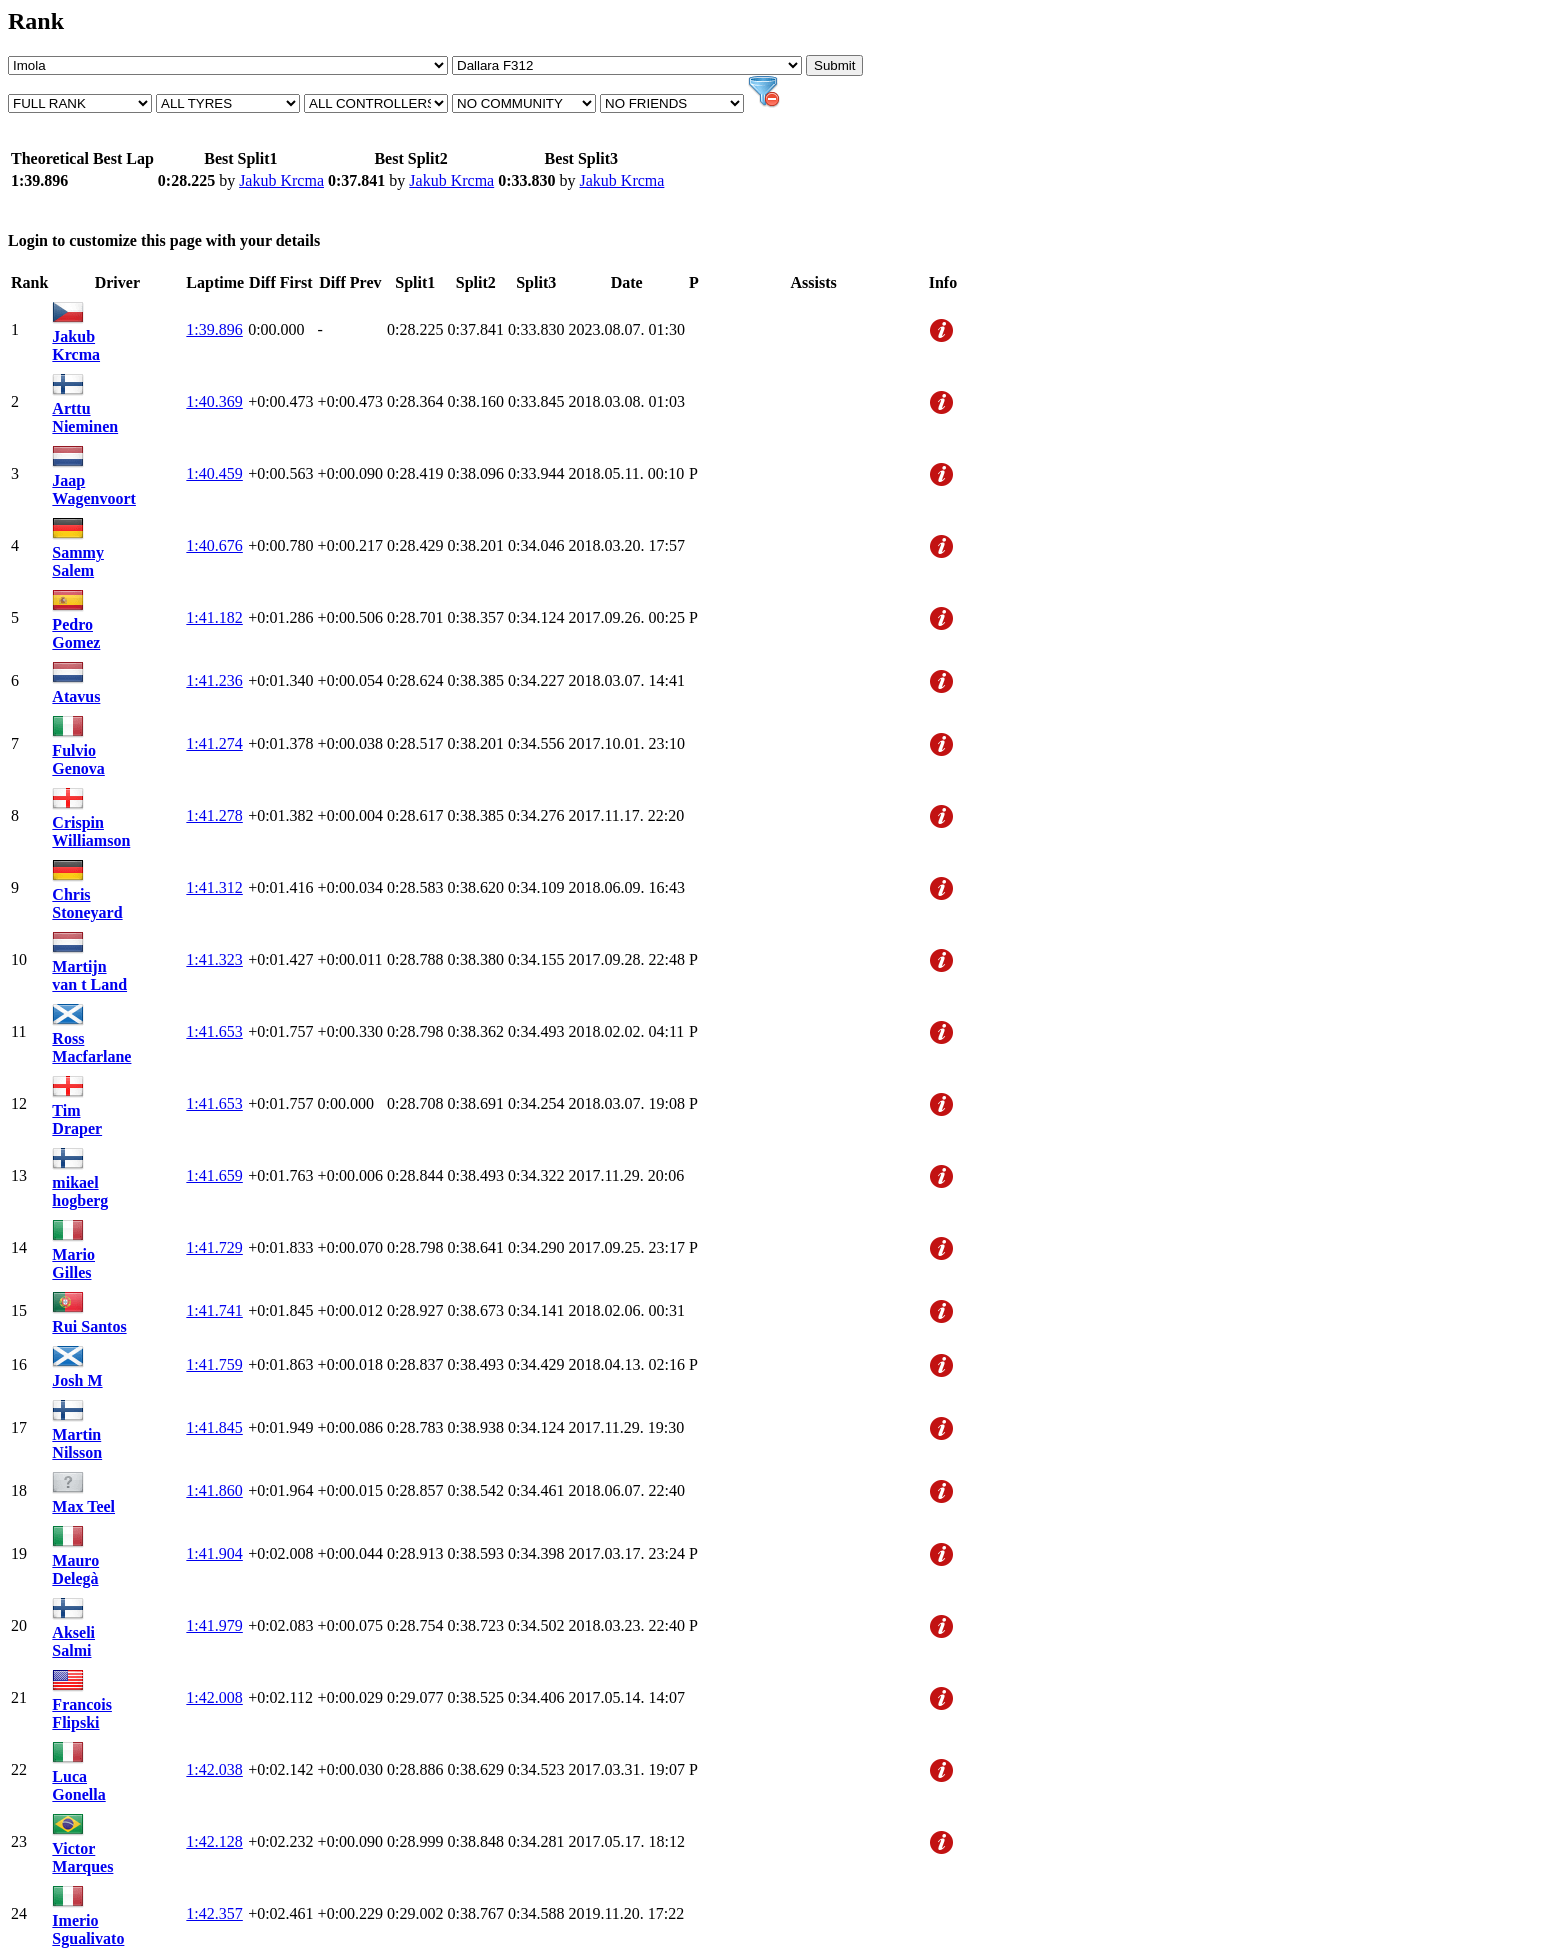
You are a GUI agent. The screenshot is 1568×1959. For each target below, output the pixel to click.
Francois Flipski (82, 1713)
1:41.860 (214, 1490)
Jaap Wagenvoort (94, 489)
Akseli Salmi (73, 1641)
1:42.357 (214, 1913)
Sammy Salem (78, 561)
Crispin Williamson (91, 831)
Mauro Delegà (75, 1569)
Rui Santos (89, 1326)
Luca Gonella (78, 1785)
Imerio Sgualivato (88, 1929)
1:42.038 (214, 1769)
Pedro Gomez (76, 633)
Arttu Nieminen (85, 417)
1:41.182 (214, 617)
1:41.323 (214, 959)
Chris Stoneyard (87, 903)
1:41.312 (214, 887)
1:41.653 (214, 1031)
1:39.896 (214, 329)
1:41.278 (214, 815)
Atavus (76, 696)
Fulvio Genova (78, 759)
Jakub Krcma (281, 180)
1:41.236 (214, 680)
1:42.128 (214, 1841)
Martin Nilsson (77, 1443)
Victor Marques (82, 1857)
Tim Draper (77, 1119)
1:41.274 (214, 743)
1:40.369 (214, 401)
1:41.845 (214, 1427)
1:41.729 (214, 1247)
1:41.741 (214, 1310)
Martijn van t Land (89, 975)
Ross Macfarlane (91, 1047)
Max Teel (83, 1506)
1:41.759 (214, 1364)
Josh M (77, 1380)
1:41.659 (214, 1175)
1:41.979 (214, 1625)
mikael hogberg (80, 1191)
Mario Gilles (73, 1263)
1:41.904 (214, 1553)
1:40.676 (214, 545)
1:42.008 (214, 1697)
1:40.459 (214, 473)
